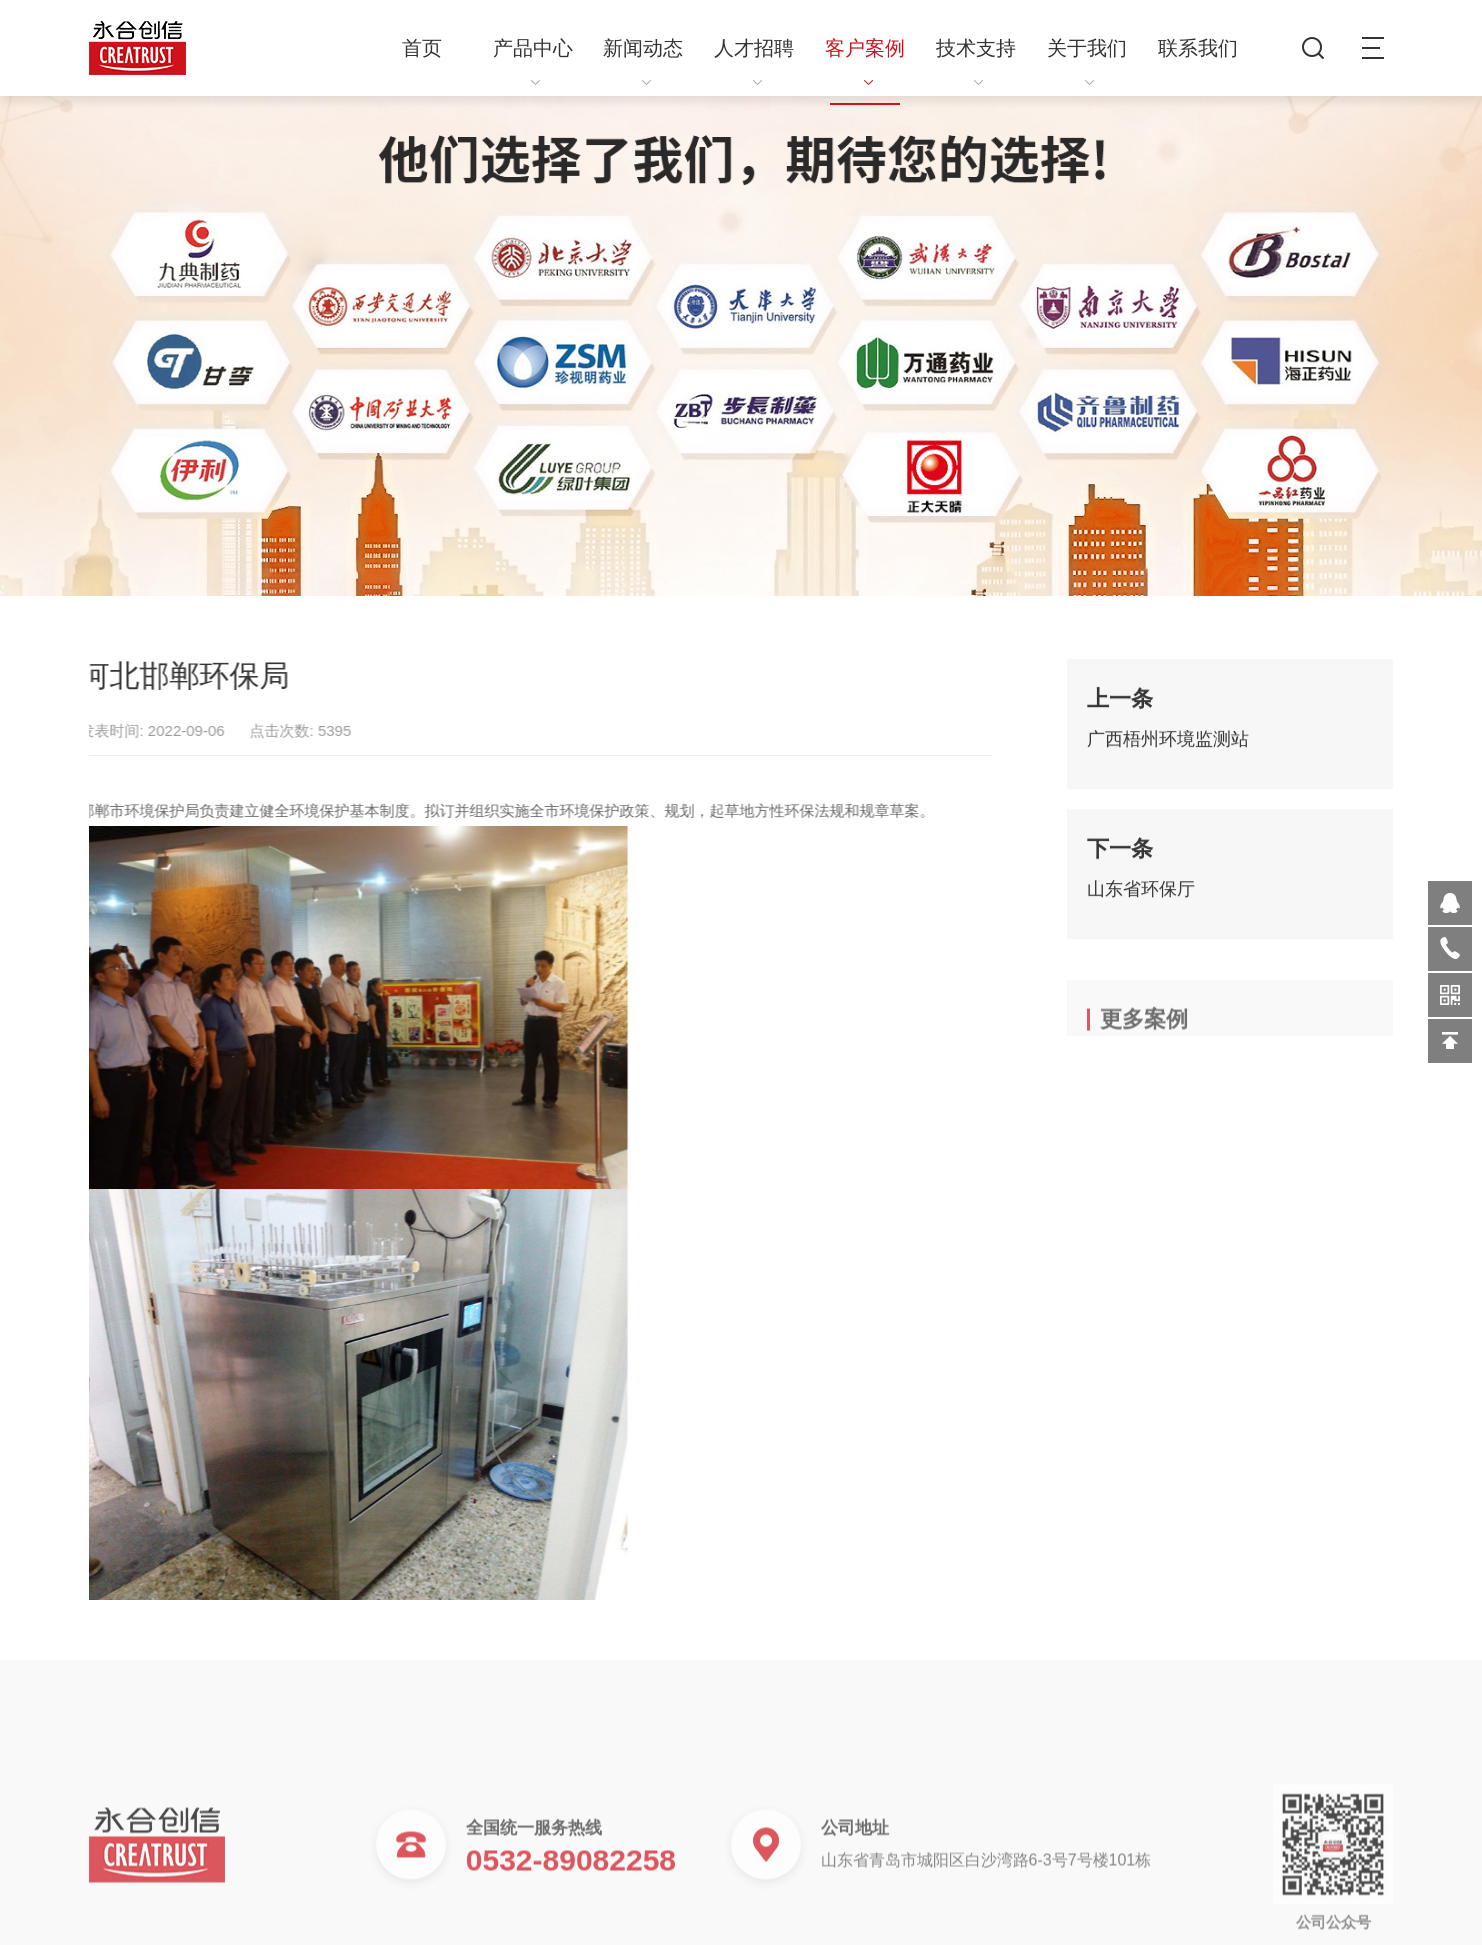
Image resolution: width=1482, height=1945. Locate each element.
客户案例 (865, 62)
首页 (422, 48)
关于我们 (1087, 62)
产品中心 (533, 62)
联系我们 (1198, 48)
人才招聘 (754, 62)
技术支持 (976, 62)
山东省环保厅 (1141, 900)
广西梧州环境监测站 (1168, 750)
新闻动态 (643, 62)
